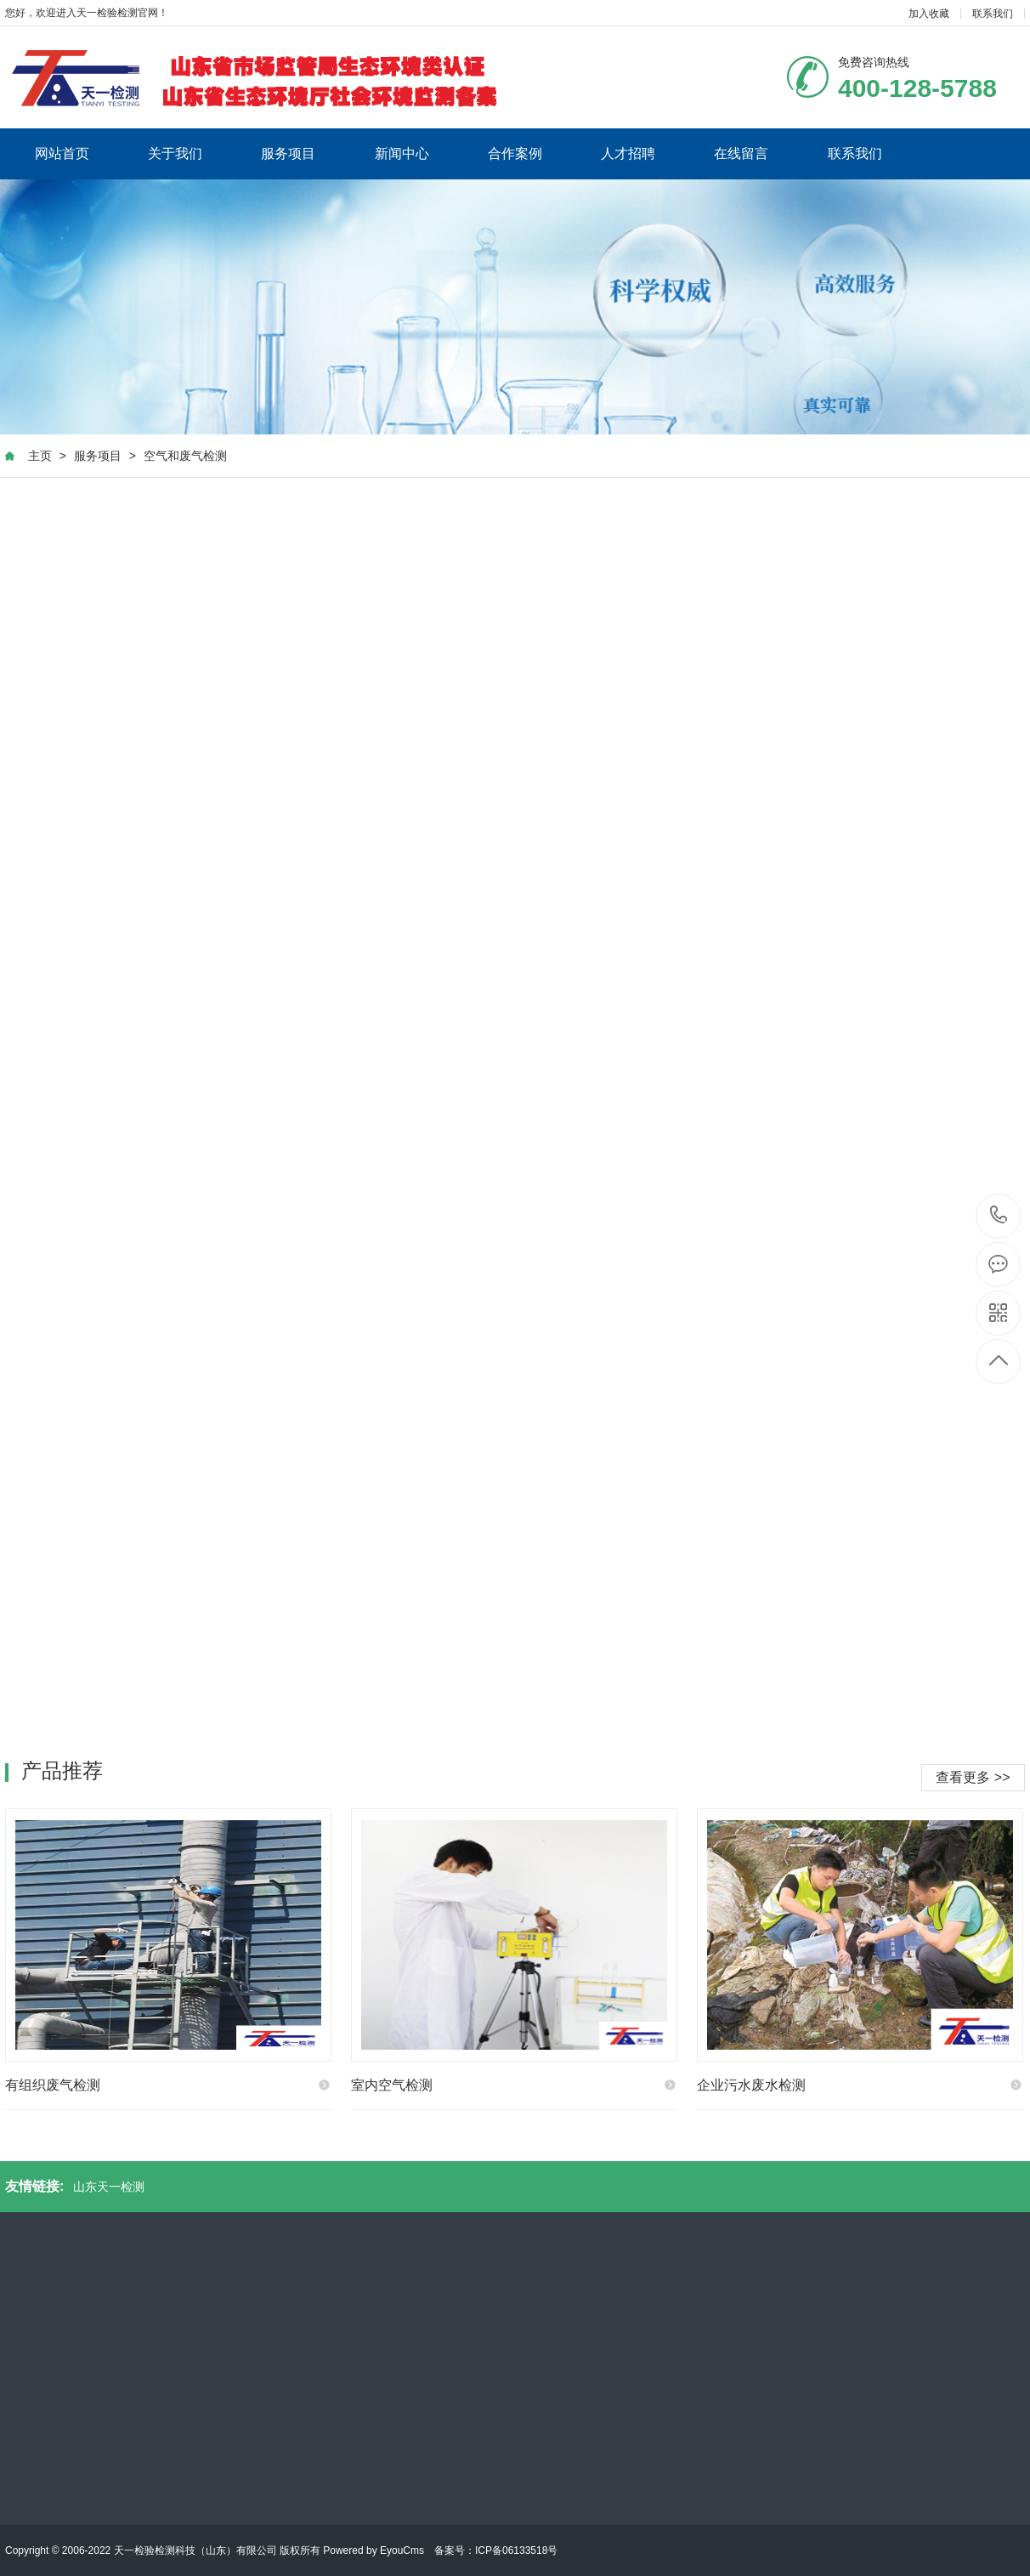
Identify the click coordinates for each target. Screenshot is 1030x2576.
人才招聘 (628, 153)
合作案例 (515, 153)
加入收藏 (928, 14)
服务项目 (288, 153)
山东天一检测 (108, 2186)
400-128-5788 (999, 1216)
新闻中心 (402, 153)
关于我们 (175, 153)
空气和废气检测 (185, 455)
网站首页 (62, 153)
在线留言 (741, 153)
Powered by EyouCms (372, 2550)
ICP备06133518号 (516, 2550)
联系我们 (992, 14)
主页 (40, 455)
